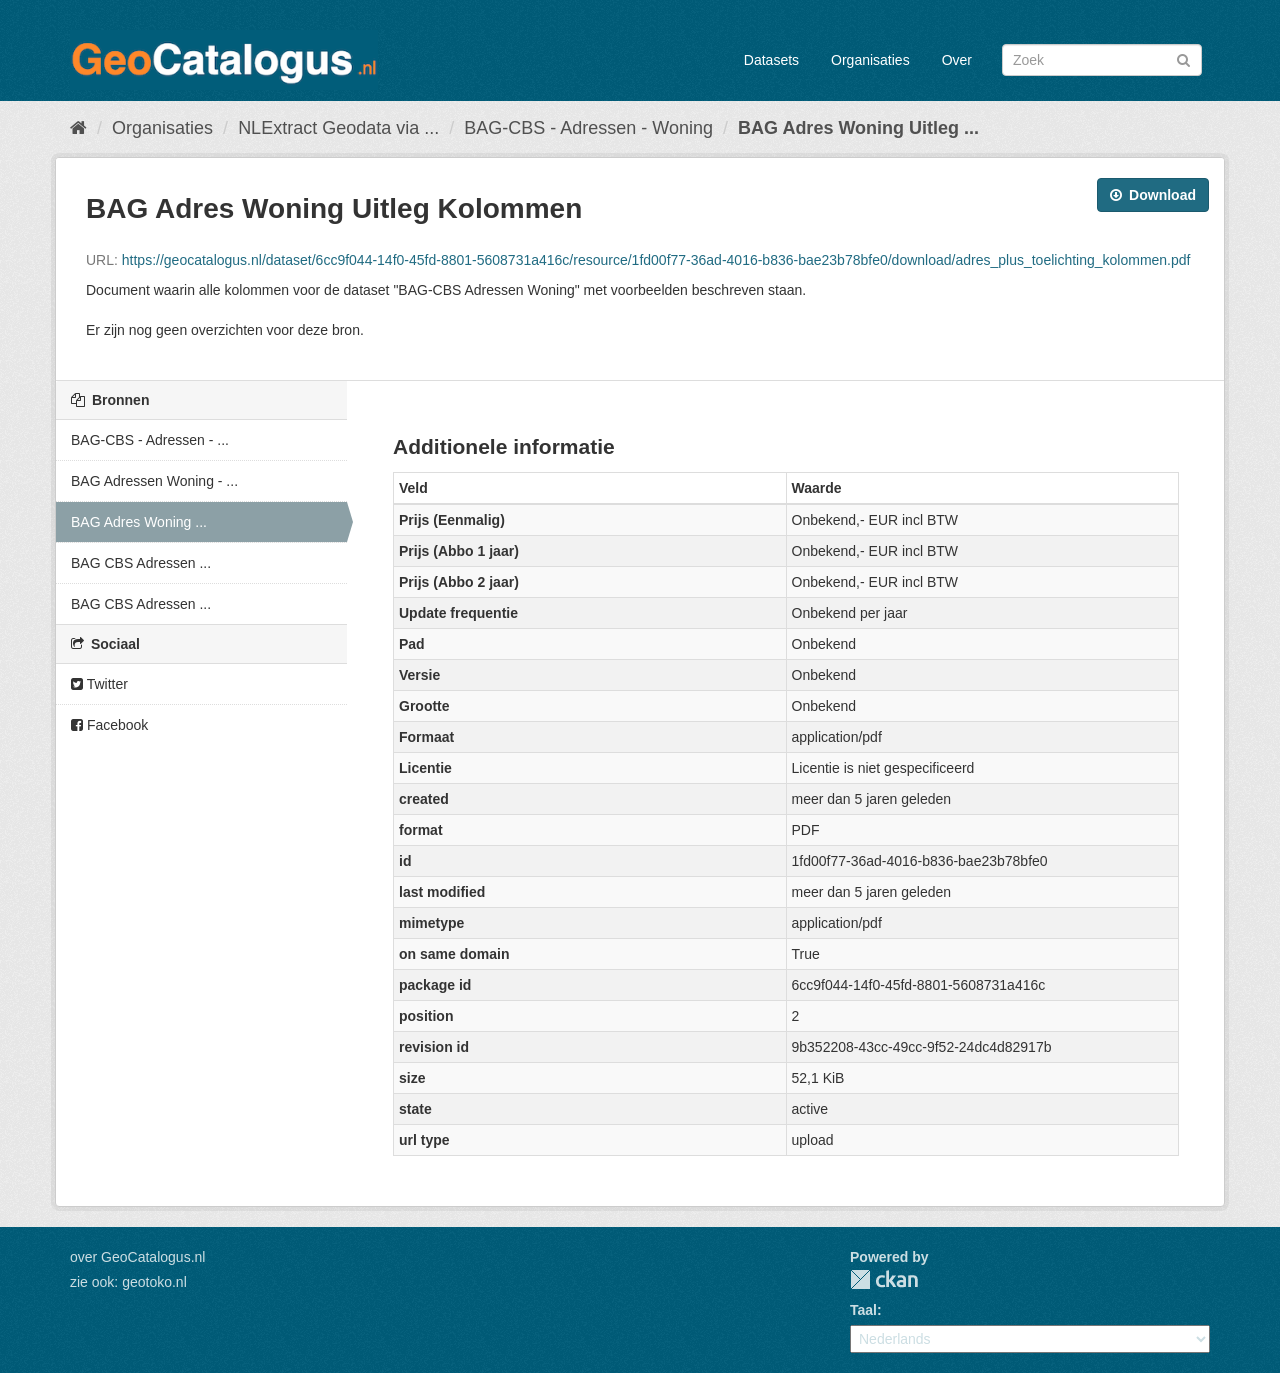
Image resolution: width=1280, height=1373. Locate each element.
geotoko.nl (154, 1282)
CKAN (884, 1279)
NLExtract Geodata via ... (338, 128)
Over (957, 60)
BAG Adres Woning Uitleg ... (858, 128)
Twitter (99, 684)
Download (1153, 195)
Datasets (771, 60)
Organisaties (870, 60)
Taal (863, 1310)
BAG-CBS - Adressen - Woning (588, 128)
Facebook (109, 725)
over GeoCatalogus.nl (137, 1257)
